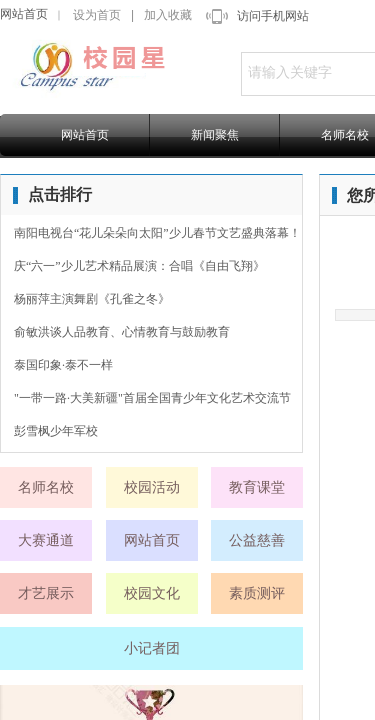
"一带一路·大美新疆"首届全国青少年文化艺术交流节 (152, 398)
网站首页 (24, 14)
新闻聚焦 (215, 135)
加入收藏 (168, 15)
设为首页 (97, 15)
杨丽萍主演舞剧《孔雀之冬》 (92, 299)
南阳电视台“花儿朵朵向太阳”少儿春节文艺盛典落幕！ (157, 233)
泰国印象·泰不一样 (63, 365)
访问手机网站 (273, 16)
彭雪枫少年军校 (56, 431)
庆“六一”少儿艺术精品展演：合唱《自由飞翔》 (139, 266)
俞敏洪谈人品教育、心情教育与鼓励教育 (122, 332)
